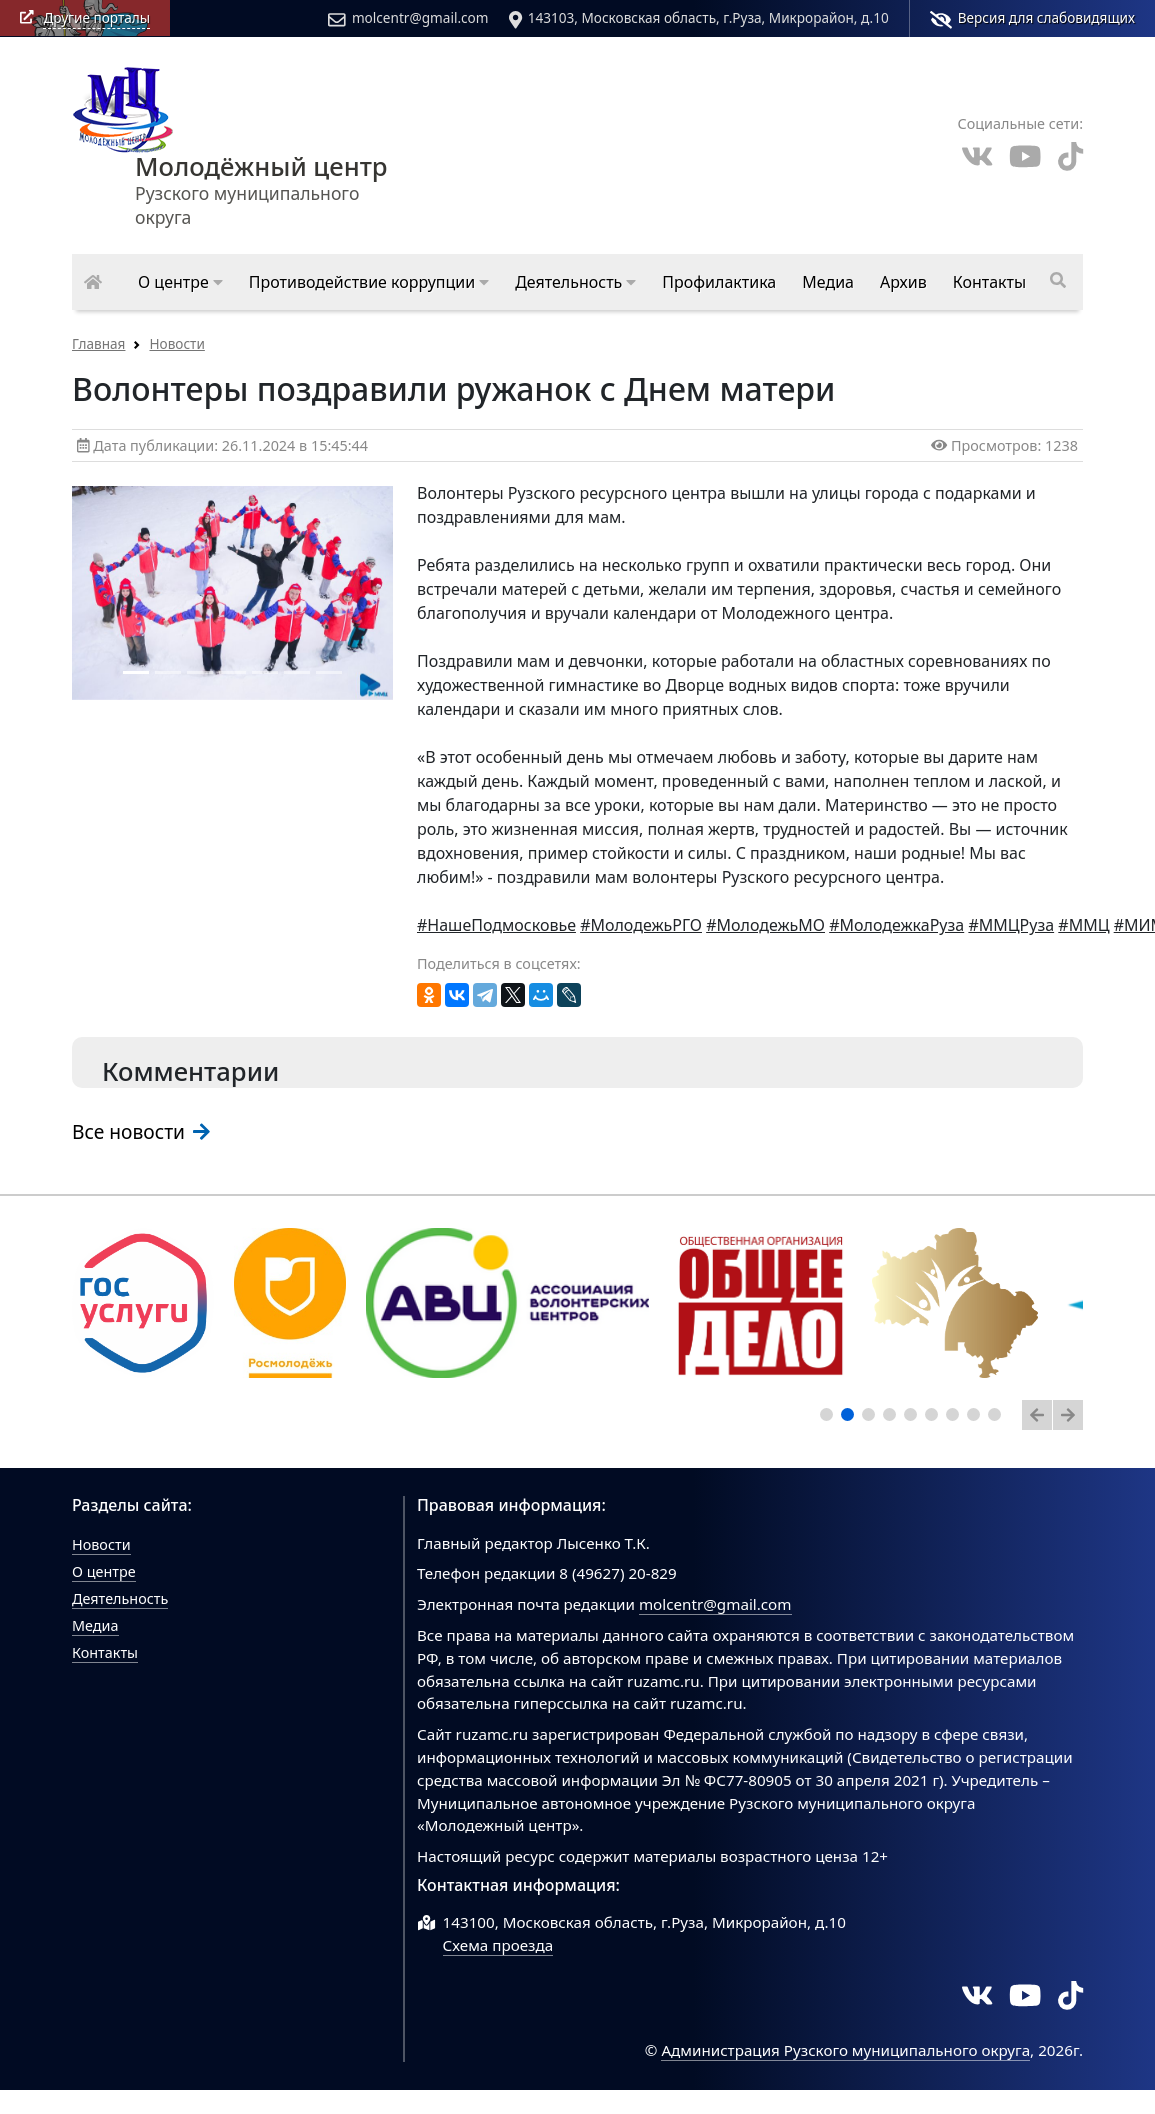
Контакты (105, 1652)
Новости (176, 343)
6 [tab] (935, 1418)
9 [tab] (998, 1418)
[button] (180, 282)
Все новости (141, 1131)
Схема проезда (498, 1945)
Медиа (95, 1625)
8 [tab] (977, 1418)
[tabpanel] (143, 1303)
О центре (104, 1571)
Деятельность (120, 1598)
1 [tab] (830, 1418)
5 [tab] (914, 1418)
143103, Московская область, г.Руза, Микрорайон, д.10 (699, 18)
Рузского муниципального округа (261, 157)
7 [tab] (956, 1418)
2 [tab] (851, 1418)
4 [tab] (893, 1418)
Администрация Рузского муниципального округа (845, 2050)
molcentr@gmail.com (408, 18)
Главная (98, 343)
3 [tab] (872, 1418)
